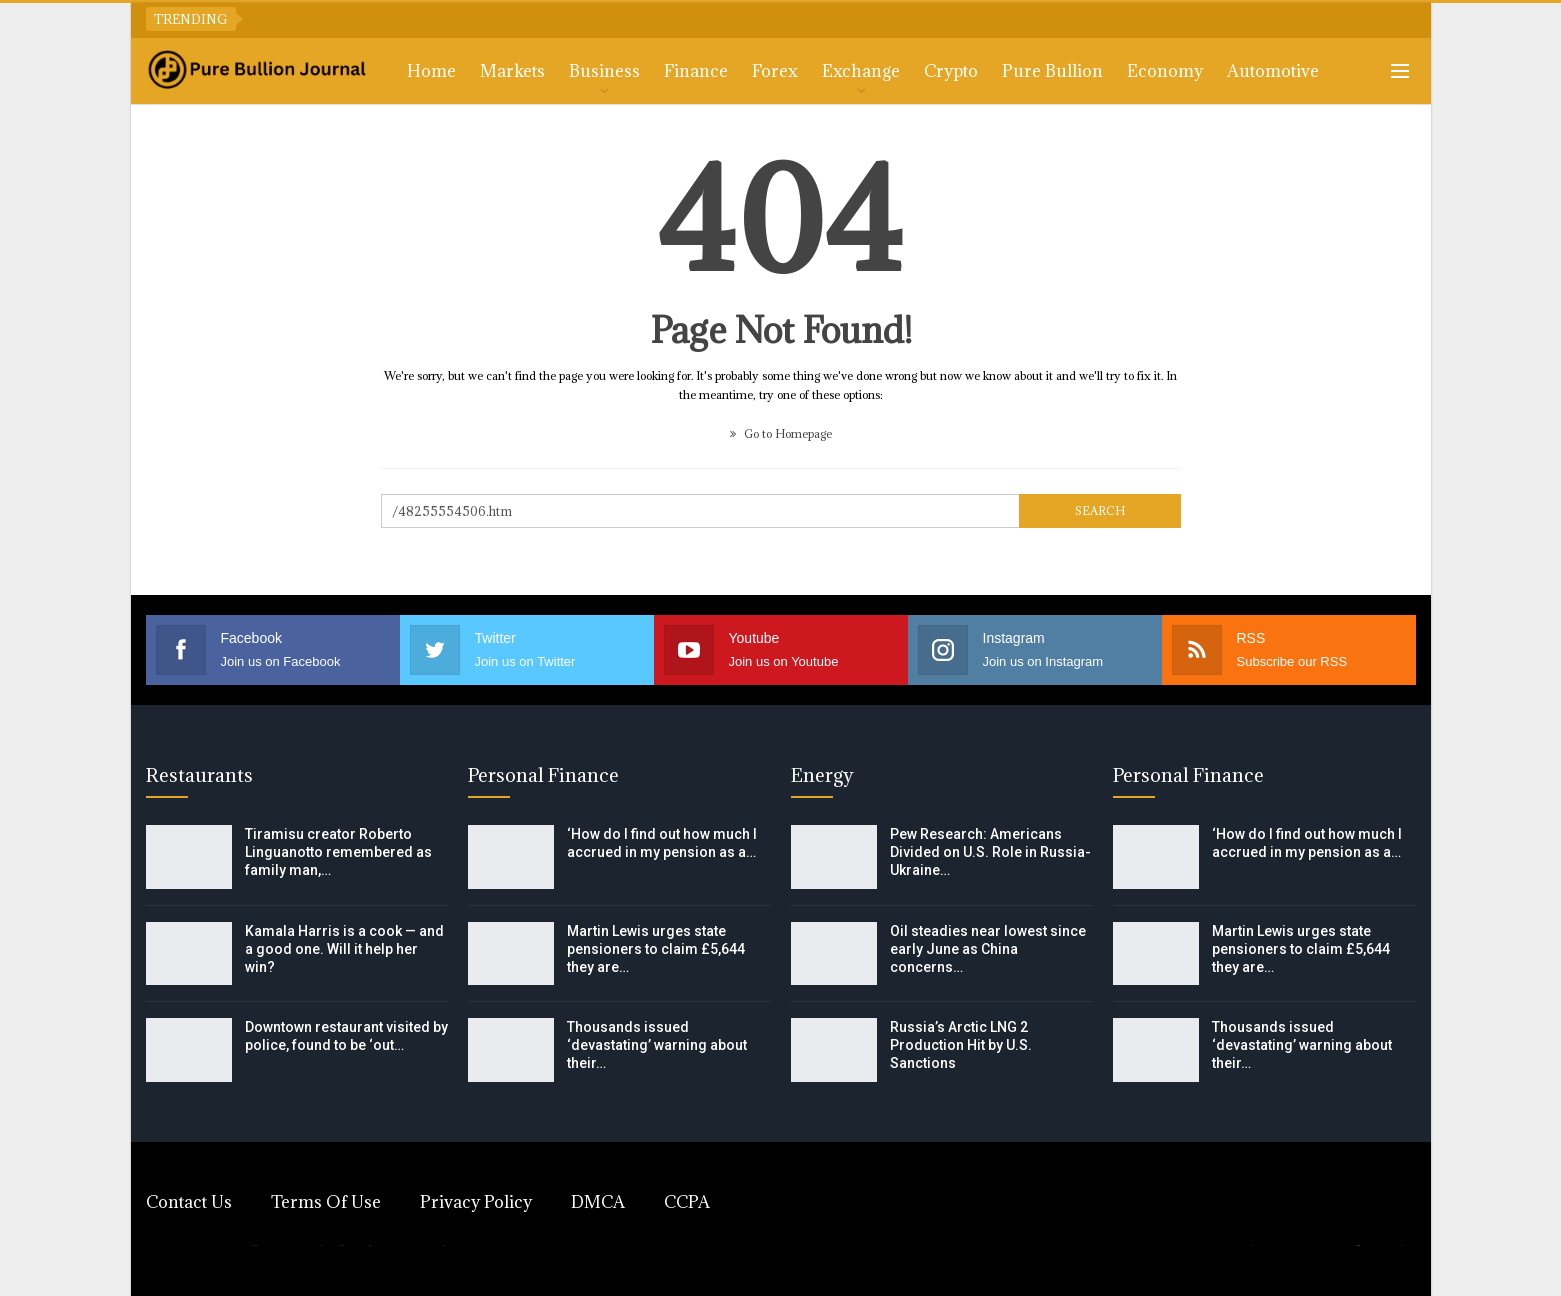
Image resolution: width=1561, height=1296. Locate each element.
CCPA (687, 1202)
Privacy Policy (476, 1202)
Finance (696, 71)
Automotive (1273, 71)
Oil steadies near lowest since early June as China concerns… (988, 949)
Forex (775, 71)
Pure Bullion (1052, 71)
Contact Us (189, 1202)
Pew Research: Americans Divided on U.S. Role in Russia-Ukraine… (990, 852)
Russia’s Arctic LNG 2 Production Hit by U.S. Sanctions (961, 1045)
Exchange (861, 71)
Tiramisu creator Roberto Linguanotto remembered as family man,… (338, 852)
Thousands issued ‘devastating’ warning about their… (657, 1045)
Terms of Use (326, 1202)
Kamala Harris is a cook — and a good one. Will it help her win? (344, 949)
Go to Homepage (781, 433)
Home (431, 71)
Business (604, 71)
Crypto (951, 71)
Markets (512, 71)
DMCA (598, 1202)
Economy (1165, 71)
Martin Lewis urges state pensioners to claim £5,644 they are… (656, 949)
